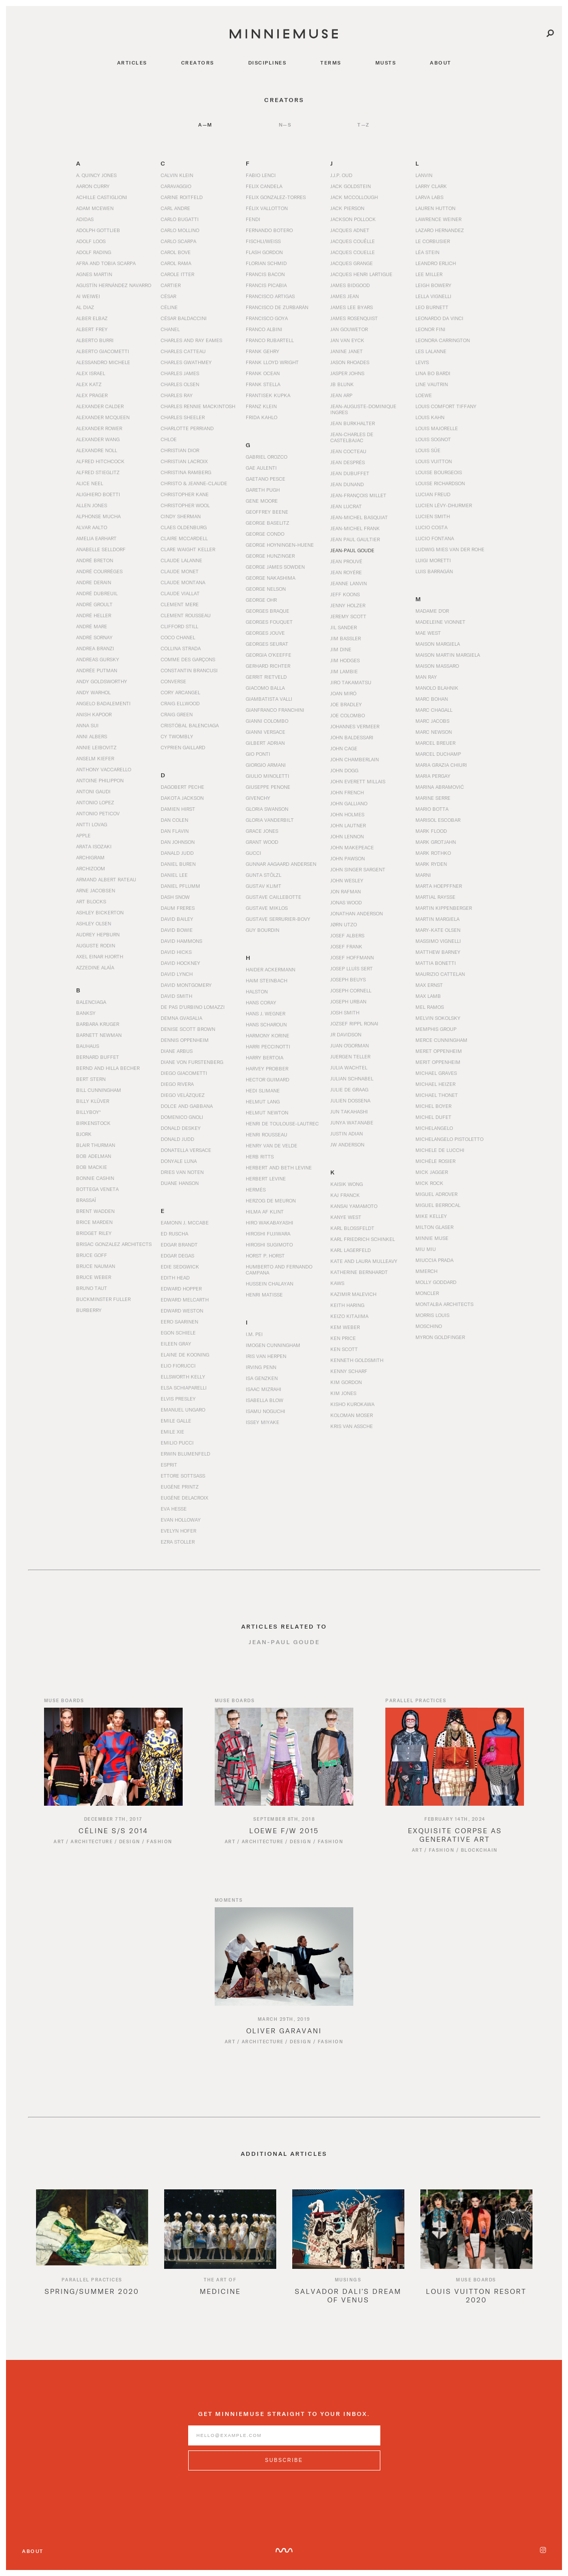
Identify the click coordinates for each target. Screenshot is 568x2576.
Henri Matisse (264, 1295)
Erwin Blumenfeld (185, 1454)
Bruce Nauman (95, 1266)
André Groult (94, 604)
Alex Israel (90, 373)
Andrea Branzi (95, 648)
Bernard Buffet (97, 1057)
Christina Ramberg (186, 472)
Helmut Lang (263, 1101)
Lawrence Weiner (438, 219)
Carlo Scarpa (178, 241)
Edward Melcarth (185, 1300)
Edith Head (175, 1277)
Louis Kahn (429, 417)
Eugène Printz (180, 1487)
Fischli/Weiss (263, 241)
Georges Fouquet (269, 622)
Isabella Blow (264, 1400)
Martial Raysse (435, 897)
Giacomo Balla (265, 688)
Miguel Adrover (436, 1194)
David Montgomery (186, 985)
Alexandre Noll (96, 450)
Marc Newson (433, 732)
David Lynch (177, 974)
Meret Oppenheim (438, 1051)
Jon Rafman (345, 891)
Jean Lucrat (346, 506)
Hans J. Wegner (265, 1013)
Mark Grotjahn (435, 842)
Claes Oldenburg (184, 527)
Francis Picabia (266, 285)
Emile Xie (172, 1432)
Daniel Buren (178, 864)
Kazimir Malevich (353, 1294)
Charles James (180, 373)
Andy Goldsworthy (101, 681)
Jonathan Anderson (356, 913)
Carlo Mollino (180, 230)
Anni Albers (91, 736)
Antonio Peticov (98, 813)
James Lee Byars (351, 307)
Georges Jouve (265, 633)
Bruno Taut (91, 1288)
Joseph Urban (348, 1001)
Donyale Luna (179, 1161)
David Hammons (181, 941)
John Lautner (348, 825)
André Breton (94, 560)
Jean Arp (341, 395)
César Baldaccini (184, 318)
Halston (257, 991)
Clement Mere (180, 604)
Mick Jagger (431, 1172)
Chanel (170, 329)
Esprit (169, 1465)
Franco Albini (264, 329)
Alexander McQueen (103, 417)
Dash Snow (175, 897)
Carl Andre (175, 208)
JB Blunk (342, 384)
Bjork (84, 1134)
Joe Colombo (347, 715)
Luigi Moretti (433, 560)
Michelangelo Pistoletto (449, 1139)
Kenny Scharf (348, 1371)
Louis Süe (427, 450)
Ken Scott (344, 1349)
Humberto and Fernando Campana (279, 1269)
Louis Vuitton (433, 461)
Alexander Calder (100, 406)
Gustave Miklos (267, 908)
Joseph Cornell (350, 990)
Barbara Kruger (97, 1024)
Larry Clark (431, 186)
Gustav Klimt (263, 886)
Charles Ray (177, 395)
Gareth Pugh (263, 490)
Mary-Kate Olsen (437, 930)
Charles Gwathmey (186, 362)
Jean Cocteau (348, 451)
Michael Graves (436, 1073)
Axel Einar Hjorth (99, 956)
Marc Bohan (431, 699)
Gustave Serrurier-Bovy (278, 919)
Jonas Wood (346, 902)
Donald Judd (177, 1139)
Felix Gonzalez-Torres (276, 197)
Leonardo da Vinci (439, 318)
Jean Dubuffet (349, 473)
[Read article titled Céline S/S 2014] (113, 1769)
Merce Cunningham (441, 1040)
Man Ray (426, 677)
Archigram (90, 857)
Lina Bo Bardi (432, 373)
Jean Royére (346, 572)
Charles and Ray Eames (191, 340)
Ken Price (343, 1338)
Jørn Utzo (343, 924)
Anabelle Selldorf (101, 549)
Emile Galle (176, 1421)
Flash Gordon (264, 252)
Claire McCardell (184, 538)
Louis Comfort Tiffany (445, 406)
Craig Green (177, 714)
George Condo (265, 534)
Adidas (85, 219)
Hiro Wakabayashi (269, 1222)
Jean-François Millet (358, 495)
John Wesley (346, 880)
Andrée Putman (96, 670)
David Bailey (177, 919)
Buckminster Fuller (103, 1299)
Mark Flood (431, 831)
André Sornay (94, 637)
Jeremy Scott (348, 616)
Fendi (253, 219)
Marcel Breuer (435, 743)
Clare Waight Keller (188, 549)
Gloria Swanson (267, 809)
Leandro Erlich (435, 263)
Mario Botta (431, 809)
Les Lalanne (430, 351)
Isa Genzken (262, 1378)
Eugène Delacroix (184, 1498)
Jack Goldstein (350, 186)
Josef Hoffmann (352, 957)
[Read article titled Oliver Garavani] (284, 1968)
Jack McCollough (354, 197)
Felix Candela (264, 186)
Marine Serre (432, 798)
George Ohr (261, 600)
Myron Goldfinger (440, 1337)
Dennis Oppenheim (185, 1040)
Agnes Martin (94, 274)
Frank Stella (263, 384)
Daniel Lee (174, 875)
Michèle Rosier (435, 1161)
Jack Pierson (347, 208)
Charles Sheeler (183, 417)
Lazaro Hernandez (439, 230)
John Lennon (347, 836)
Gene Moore (262, 501)
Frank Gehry (262, 351)
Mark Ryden (431, 864)
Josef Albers (347, 935)
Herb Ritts (260, 1156)
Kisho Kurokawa (352, 1404)
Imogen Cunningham (273, 1345)
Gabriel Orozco (266, 457)
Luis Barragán (434, 571)
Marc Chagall (433, 710)
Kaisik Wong (346, 1184)
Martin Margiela (437, 919)
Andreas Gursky (97, 659)
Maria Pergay (432, 776)
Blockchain (479, 1862)
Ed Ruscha (174, 1233)
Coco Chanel (178, 637)
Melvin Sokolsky (437, 1018)
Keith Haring (347, 1305)
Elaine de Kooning (185, 1355)
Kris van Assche (351, 1426)
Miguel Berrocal (437, 1205)
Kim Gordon (346, 1382)
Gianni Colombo (267, 721)
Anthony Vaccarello (103, 769)
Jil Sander (343, 627)
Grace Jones (262, 831)
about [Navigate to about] (440, 63)
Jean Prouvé (346, 561)
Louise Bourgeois (438, 472)
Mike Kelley (431, 1216)
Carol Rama (176, 263)
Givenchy (258, 798)
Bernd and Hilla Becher (108, 1068)
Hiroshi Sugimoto (269, 1244)
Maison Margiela (437, 644)
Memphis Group (435, 1029)
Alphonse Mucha (98, 516)
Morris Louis (432, 1315)
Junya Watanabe (351, 1122)
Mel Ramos (429, 1007)
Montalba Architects (444, 1304)
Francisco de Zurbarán (277, 307)
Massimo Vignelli (438, 941)
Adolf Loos (91, 241)
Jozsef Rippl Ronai (354, 1023)
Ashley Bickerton (100, 912)
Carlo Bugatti (180, 219)
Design (130, 1853)
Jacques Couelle (352, 252)
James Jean (344, 296)
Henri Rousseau (266, 1134)
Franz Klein (261, 406)
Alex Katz (89, 384)
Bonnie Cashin (95, 1178)
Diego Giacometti (184, 1073)
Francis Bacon (265, 274)
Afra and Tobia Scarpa (106, 263)
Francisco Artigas (270, 296)
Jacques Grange (351, 263)
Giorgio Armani (266, 765)
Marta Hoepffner (438, 886)
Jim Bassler (345, 638)
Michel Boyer (433, 1106)
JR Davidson (345, 1034)
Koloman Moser (351, 1415)
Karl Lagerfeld (350, 1250)
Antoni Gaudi (93, 791)
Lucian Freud (432, 494)
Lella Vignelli (433, 296)
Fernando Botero (269, 230)
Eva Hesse (174, 1509)
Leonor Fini (430, 329)
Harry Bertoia (264, 1057)
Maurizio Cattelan (440, 974)
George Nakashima (270, 578)
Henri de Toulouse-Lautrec (282, 1123)
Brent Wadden (95, 1211)
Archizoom (90, 868)
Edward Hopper (181, 1288)
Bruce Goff (91, 1255)
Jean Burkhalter (352, 423)
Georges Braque (267, 611)
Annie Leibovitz (96, 747)
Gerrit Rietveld (266, 677)
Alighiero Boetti (98, 494)
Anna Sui (87, 725)
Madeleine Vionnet (440, 622)
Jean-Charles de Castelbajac (351, 437)
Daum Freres (178, 908)
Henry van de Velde (271, 1145)
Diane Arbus (177, 1051)
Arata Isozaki (94, 846)
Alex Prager (92, 395)
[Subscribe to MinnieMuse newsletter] (284, 2472)
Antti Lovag (91, 824)
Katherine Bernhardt (359, 1272)
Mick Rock (429, 1183)
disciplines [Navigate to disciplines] (267, 63)
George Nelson (266, 589)
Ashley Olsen (93, 923)
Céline (169, 307)
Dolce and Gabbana (187, 1106)
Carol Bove (176, 252)
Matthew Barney (437, 952)
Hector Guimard (267, 1079)
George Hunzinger (270, 556)
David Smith (176, 996)
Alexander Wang (98, 439)
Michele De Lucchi (439, 1150)
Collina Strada (181, 648)
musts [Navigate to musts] (385, 63)
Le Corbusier (432, 241)
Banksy (86, 1013)
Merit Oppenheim (437, 1062)
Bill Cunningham (98, 1090)
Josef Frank (346, 946)
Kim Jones (343, 1393)
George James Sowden (275, 567)
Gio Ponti (258, 754)
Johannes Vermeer (354, 726)
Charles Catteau (183, 351)
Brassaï (86, 1200)
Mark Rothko (433, 853)
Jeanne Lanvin (348, 583)
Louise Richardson (440, 483)
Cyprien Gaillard (183, 747)
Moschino (428, 1326)
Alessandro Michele (103, 362)
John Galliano (348, 803)
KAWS (337, 1283)
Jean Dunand (347, 484)
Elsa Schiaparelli (184, 1388)
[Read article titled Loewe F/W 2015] (284, 1769)
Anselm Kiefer (95, 758)
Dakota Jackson (182, 798)
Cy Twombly (177, 736)
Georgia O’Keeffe (268, 655)
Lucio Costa (431, 527)
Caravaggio (176, 186)
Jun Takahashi (349, 1111)
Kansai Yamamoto (353, 1206)
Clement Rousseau (186, 615)
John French (347, 792)
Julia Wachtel (348, 1067)
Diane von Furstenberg (192, 1062)
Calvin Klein (177, 175)
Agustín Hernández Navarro (113, 285)
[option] (92, 2262)
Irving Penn (261, 1367)
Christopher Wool (185, 505)
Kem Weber (345, 1327)
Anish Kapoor (94, 714)
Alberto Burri (95, 340)
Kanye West (345, 1217)
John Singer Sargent (357, 869)
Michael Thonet (436, 1095)
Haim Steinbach (266, 980)
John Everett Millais (357, 781)
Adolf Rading (93, 252)
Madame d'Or (432, 611)
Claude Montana (183, 582)
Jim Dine (340, 649)
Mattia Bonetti (435, 963)
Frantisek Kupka (268, 395)
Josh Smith (344, 1012)
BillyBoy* (88, 1112)
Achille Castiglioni (101, 197)
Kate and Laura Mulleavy (363, 1261)
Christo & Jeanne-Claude (194, 483)
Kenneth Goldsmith (356, 1360)
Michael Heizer (435, 1084)
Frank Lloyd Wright (272, 362)
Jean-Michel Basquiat (359, 517)
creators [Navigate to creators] (197, 63)
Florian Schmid (266, 263)
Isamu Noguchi (265, 1411)
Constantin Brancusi (189, 670)
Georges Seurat (267, 644)
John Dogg (344, 770)
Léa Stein (427, 252)
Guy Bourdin (262, 930)
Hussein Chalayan (269, 1283)
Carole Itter (177, 274)
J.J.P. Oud (341, 175)
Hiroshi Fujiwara (268, 1233)
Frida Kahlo (261, 417)
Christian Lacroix (184, 461)
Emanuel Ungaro (183, 1410)
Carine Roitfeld (182, 197)
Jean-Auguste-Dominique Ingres (363, 409)
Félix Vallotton (267, 208)
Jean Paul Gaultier (355, 539)
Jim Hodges (345, 660)
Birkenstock (93, 1123)
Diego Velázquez (183, 1095)
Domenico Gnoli (182, 1117)
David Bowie (177, 930)
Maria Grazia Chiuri (441, 765)
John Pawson (347, 858)
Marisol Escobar (437, 820)
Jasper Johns (347, 373)
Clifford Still (179, 626)
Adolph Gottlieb (98, 230)
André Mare (91, 626)
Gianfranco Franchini (275, 710)
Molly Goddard (435, 1282)
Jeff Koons (345, 594)
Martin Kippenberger (443, 908)
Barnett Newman (99, 1035)
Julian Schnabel (351, 1078)
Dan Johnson (178, 842)
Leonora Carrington (442, 340)
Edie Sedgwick (180, 1266)
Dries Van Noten (182, 1172)
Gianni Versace (265, 732)
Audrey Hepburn (98, 934)
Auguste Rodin (95, 945)
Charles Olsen (180, 384)
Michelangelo (434, 1128)
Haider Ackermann (270, 969)
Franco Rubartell (270, 340)
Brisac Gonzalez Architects (114, 1244)
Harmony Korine (267, 1035)
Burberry (89, 1310)
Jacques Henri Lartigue (361, 274)
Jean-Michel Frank (355, 528)
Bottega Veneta (97, 1189)
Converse (173, 681)
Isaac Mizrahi (263, 1389)
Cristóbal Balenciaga (190, 725)
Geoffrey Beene (267, 512)
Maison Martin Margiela (447, 655)
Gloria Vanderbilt (270, 820)
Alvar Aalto (91, 527)
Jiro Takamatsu (350, 682)
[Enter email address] (284, 2447)
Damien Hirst (178, 809)
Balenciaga (91, 1002)
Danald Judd (177, 853)
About (33, 2551)
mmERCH (426, 1271)
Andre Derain (93, 582)
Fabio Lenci (261, 175)
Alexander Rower (99, 428)
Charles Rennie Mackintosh (198, 406)
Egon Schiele (178, 1333)
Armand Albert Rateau (106, 879)
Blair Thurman (95, 1145)
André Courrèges (99, 571)
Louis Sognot (433, 439)
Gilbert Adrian (265, 743)
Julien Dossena (350, 1100)
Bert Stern (91, 1079)
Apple (83, 835)
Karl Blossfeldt (352, 1228)
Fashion (160, 1853)
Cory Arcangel (180, 692)
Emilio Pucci (177, 1443)
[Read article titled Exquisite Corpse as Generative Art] (454, 1769)
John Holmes (347, 814)
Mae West (428, 633)
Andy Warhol (93, 692)
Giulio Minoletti (267, 776)
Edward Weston (182, 1311)
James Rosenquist (354, 318)
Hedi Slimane (263, 1090)
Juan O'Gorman (349, 1045)
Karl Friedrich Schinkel (362, 1239)
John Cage (343, 748)
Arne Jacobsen (95, 890)
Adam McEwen (95, 208)
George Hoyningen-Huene (280, 545)
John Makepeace (352, 847)
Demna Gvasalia (181, 1018)
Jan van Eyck (347, 340)
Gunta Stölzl (263, 875)
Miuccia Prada (434, 1260)
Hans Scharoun (266, 1024)
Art (59, 1853)
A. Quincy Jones (96, 175)
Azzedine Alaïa (95, 967)
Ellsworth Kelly (183, 1377)
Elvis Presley (178, 1399)
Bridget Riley (94, 1233)
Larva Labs (429, 197)
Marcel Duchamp (438, 754)
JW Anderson (347, 1144)
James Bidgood (350, 285)
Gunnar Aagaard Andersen (281, 864)
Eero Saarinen (179, 1322)
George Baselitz (267, 523)
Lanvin (423, 175)
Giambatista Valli (269, 699)
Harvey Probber (267, 1068)
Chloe (169, 439)
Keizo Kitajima (349, 1316)
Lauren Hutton (435, 208)
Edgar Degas (177, 1255)
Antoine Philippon (100, 780)
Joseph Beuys (348, 979)
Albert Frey (92, 329)
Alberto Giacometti (102, 351)
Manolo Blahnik (436, 688)
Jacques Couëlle (352, 241)
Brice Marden (94, 1222)
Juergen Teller (350, 1056)
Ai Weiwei (88, 296)
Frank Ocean (263, 373)
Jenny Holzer (347, 605)
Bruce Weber (93, 1277)
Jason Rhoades (349, 362)
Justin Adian (346, 1133)
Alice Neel (89, 483)
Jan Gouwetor (349, 329)
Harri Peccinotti (268, 1046)
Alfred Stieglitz (98, 472)
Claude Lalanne (181, 560)
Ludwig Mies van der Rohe (449, 549)
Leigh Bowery (433, 285)
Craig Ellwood (180, 703)
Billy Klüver (92, 1101)
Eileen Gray (176, 1344)
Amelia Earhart (96, 538)
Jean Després (347, 462)
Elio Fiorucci (178, 1366)
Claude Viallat (180, 593)
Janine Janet (346, 351)
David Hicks (176, 952)
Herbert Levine (266, 1178)
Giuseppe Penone (268, 787)
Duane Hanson (180, 1183)
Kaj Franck (345, 1195)
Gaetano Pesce (265, 479)
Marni (423, 875)
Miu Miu (425, 1249)
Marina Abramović (439, 787)
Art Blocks (91, 901)
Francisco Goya (267, 318)
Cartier (171, 285)
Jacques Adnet (349, 230)
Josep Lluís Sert (351, 968)
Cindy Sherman (181, 516)
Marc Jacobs (432, 721)
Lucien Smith (432, 516)
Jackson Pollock (353, 219)
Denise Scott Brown (188, 1029)
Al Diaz (85, 307)
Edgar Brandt (179, 1244)
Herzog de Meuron (271, 1200)
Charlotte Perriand (187, 428)
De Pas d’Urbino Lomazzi (193, 1007)
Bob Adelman (93, 1156)
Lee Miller (428, 274)
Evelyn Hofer (178, 1531)
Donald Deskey (181, 1128)
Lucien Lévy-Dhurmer (443, 505)
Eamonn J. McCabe (185, 1222)
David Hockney (180, 963)
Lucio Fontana (434, 538)
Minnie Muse (431, 1238)
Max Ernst (429, 985)
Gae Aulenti (261, 468)
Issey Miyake (262, 1422)
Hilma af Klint (265, 1211)
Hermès (256, 1189)
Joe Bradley (346, 704)
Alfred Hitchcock (100, 461)
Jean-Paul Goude (352, 550)
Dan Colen (174, 820)
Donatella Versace (186, 1150)
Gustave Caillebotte (273, 897)
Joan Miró (343, 693)
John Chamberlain (354, 759)
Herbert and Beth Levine (279, 1167)
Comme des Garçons (188, 659)
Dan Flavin (175, 831)
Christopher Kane (185, 494)
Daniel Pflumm (180, 886)
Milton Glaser (434, 1227)
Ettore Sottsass (183, 1476)
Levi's (422, 362)
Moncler (427, 1293)
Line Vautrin (431, 384)
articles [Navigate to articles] (132, 63)
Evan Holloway (181, 1520)
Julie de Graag (349, 1089)
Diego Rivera (177, 1084)
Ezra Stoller (178, 1542)
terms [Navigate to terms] (330, 63)
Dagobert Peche (182, 787)
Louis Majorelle (436, 428)
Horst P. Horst (265, 1255)
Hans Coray (261, 1002)
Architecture (92, 1853)
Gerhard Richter (268, 666)
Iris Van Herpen (266, 1356)
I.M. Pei (254, 1334)
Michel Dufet (433, 1117)
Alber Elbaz (92, 318)
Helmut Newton (267, 1112)
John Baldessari (351, 737)
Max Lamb (428, 996)
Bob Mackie (91, 1167)
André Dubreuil (97, 593)
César (168, 296)
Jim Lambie (344, 671)
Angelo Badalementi (103, 703)
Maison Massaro (437, 666)
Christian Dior (180, 450)
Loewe (423, 395)
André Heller (93, 615)
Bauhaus (87, 1046)
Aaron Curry (93, 186)
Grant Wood (262, 842)
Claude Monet (180, 571)
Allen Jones (91, 505)
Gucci (253, 853)
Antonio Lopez (95, 802)
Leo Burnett (431, 307)
